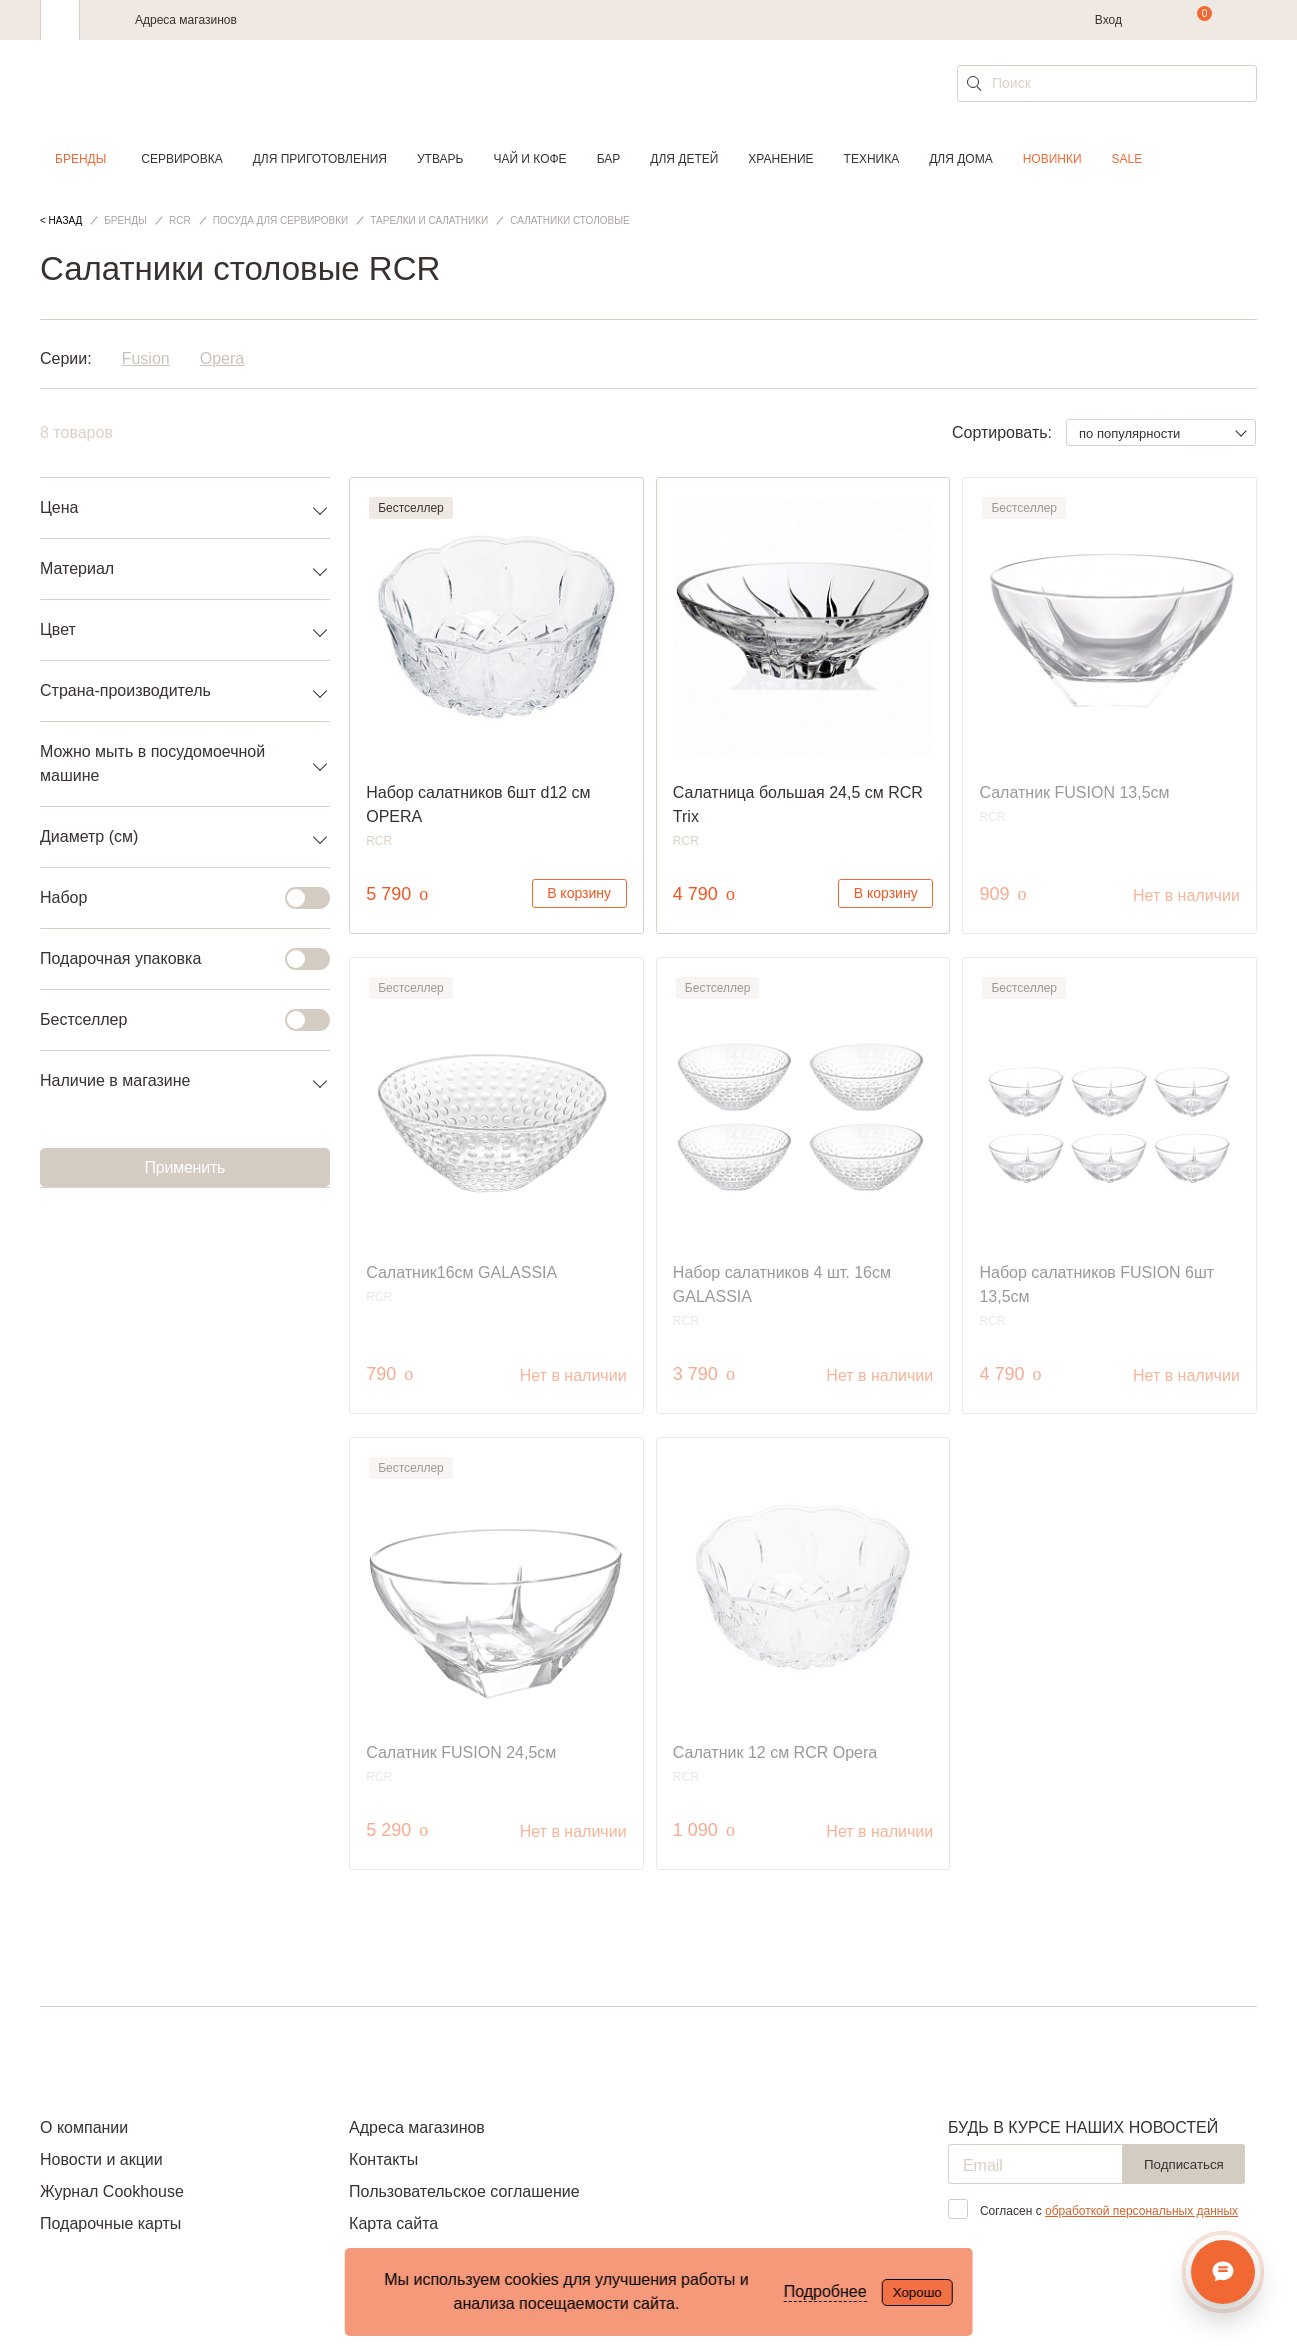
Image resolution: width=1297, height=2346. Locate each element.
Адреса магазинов (186, 20)
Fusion (146, 358)
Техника (872, 159)
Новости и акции (101, 2159)
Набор (173, 898)
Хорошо (917, 2292)
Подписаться (1184, 2164)
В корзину (579, 893)
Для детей (684, 159)
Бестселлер (173, 1020)
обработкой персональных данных (1141, 2211)
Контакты (383, 2159)
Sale (1127, 159)
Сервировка (181, 159)
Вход (1108, 20)
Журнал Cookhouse (112, 2191)
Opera (222, 358)
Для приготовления (320, 159)
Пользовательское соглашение (464, 2191)
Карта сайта (393, 2223)
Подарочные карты (110, 2223)
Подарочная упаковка (173, 959)
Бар (609, 159)
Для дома (960, 159)
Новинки (1052, 159)
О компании (84, 2127)
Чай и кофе (529, 159)
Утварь (440, 159)
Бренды (80, 159)
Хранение (780, 159)
